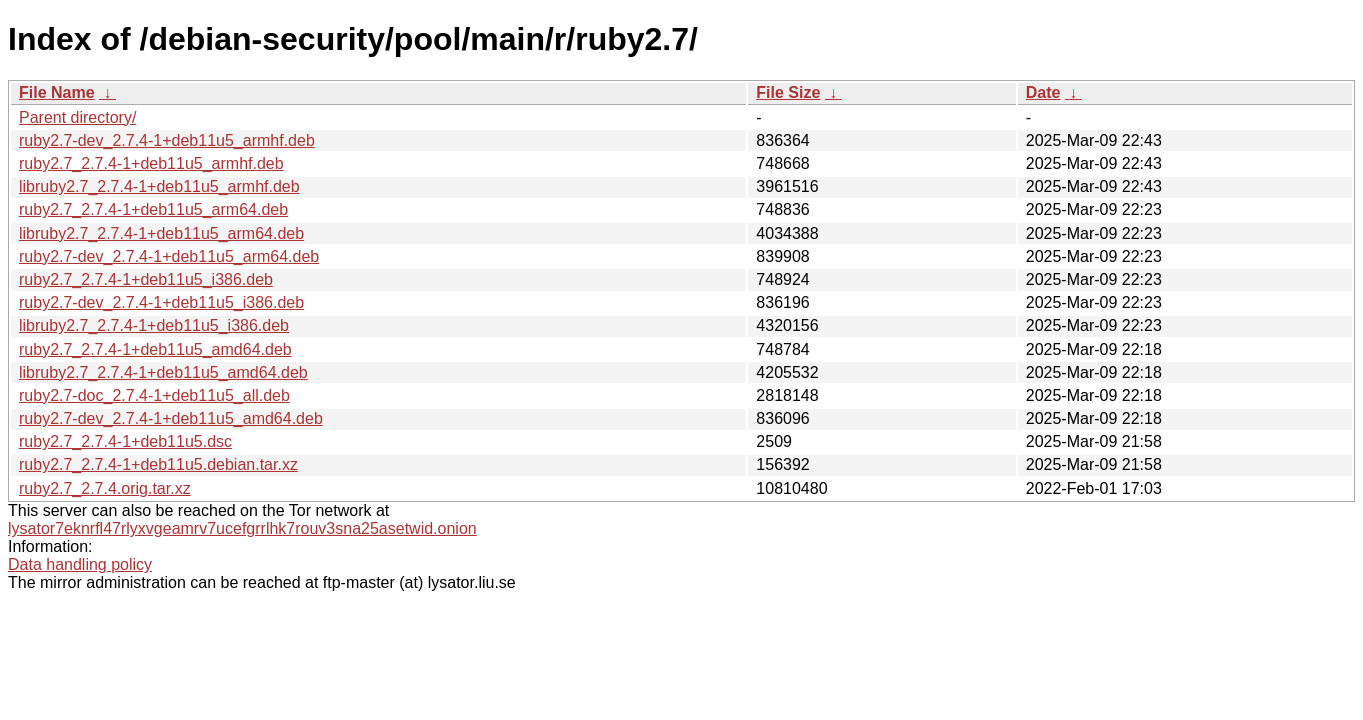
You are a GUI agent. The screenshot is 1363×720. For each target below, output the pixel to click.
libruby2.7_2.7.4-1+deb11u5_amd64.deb (163, 372)
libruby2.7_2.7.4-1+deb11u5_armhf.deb (159, 186)
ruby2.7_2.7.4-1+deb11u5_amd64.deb (155, 349)
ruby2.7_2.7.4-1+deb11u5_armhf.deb (151, 163)
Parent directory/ (77, 117)
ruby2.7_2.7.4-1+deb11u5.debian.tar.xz (158, 464)
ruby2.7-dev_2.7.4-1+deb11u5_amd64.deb (171, 418)
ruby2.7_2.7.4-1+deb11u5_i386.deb (146, 279)
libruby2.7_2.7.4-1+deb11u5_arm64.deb (161, 233)
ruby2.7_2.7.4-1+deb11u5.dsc (125, 441)
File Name (57, 92)
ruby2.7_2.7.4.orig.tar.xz (105, 488)
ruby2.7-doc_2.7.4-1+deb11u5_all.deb (154, 395)
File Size (788, 92)
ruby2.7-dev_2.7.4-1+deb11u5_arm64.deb (169, 256)
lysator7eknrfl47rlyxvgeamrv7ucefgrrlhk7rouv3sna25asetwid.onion (242, 528)
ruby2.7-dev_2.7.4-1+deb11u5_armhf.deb (167, 140)
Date (1043, 92)
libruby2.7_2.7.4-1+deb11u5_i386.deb (154, 325)
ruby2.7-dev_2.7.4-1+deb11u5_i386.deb (161, 302)
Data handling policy (80, 564)
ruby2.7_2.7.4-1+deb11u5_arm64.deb (153, 209)
